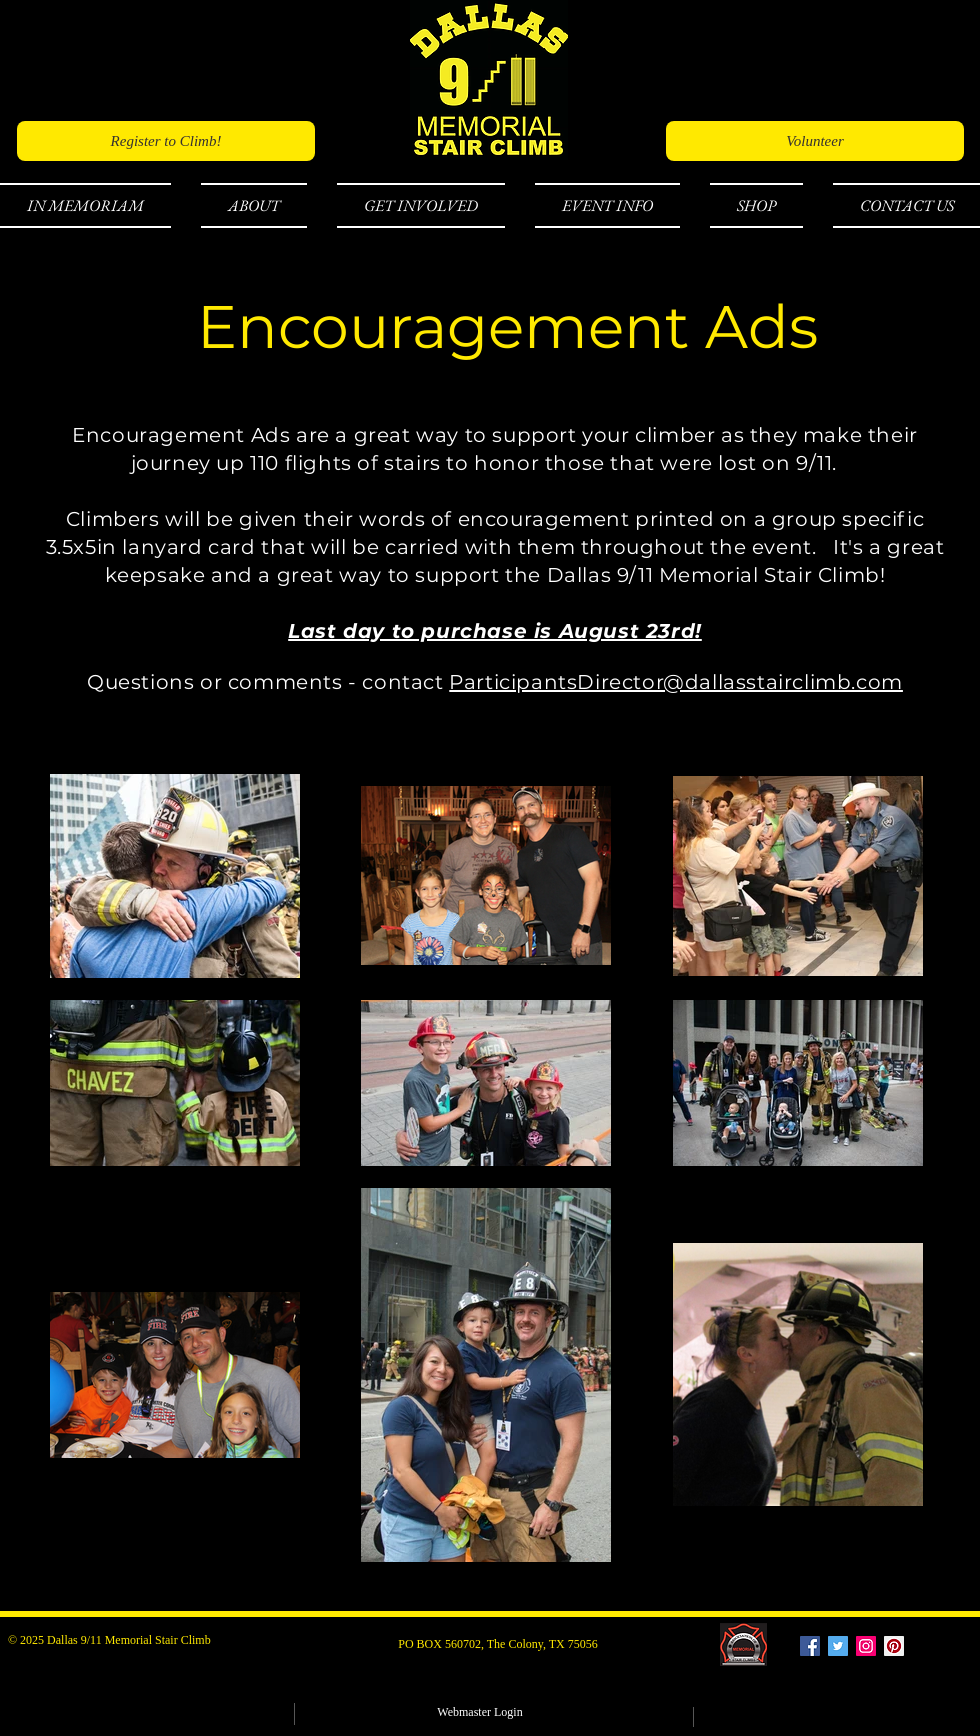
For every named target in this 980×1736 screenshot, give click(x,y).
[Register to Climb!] (166, 141)
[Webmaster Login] (480, 1712)
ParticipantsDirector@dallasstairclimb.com (676, 682)
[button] (93, 205)
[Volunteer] (815, 141)
